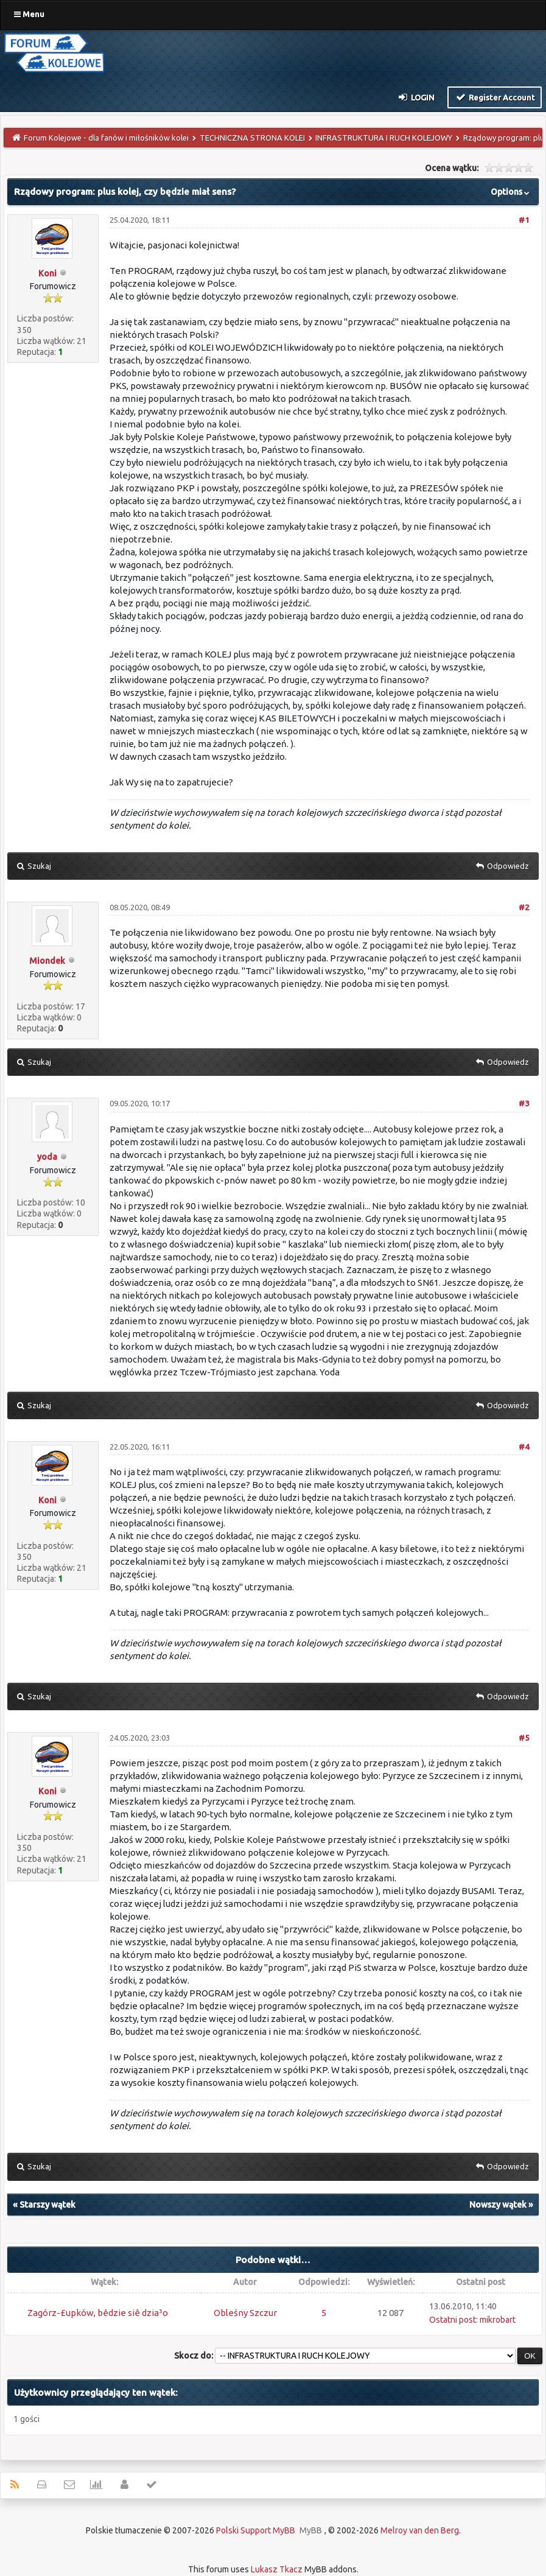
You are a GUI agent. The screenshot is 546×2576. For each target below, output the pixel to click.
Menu (29, 14)
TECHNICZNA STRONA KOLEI (252, 137)
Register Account (494, 97)
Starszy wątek (47, 2204)
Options (511, 192)
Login (416, 97)
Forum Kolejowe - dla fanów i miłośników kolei (106, 137)
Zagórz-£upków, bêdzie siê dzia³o (97, 2313)
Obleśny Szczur (245, 2313)
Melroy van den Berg (419, 2530)
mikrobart (498, 2320)
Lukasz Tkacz (277, 2569)
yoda (47, 1157)
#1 (524, 220)
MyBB (310, 2530)
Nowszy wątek (498, 2204)
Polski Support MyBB (255, 2530)
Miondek (47, 961)
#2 (524, 907)
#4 (524, 1446)
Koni (47, 273)
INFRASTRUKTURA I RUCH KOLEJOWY (383, 137)
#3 (524, 1103)
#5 (524, 1737)
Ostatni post (452, 2320)
